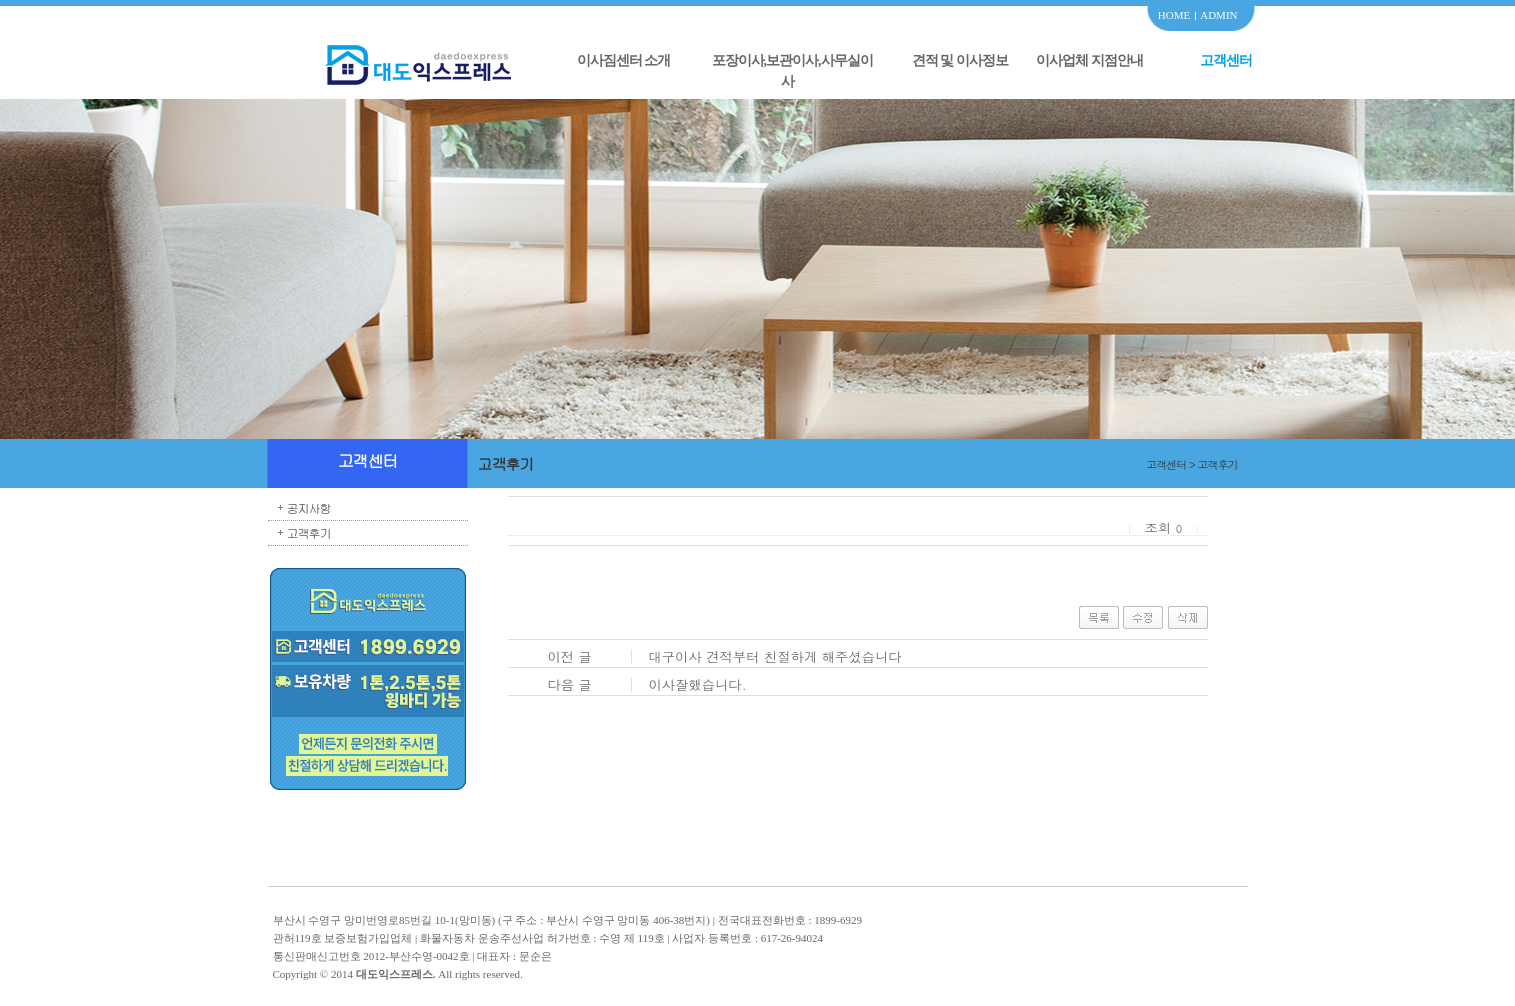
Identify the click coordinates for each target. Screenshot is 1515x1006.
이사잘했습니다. (697, 684)
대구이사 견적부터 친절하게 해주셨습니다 (774, 656)
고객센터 (1226, 60)
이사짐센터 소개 (624, 60)
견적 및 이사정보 (960, 60)
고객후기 (309, 532)
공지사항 (309, 507)
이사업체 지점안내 (1089, 60)
